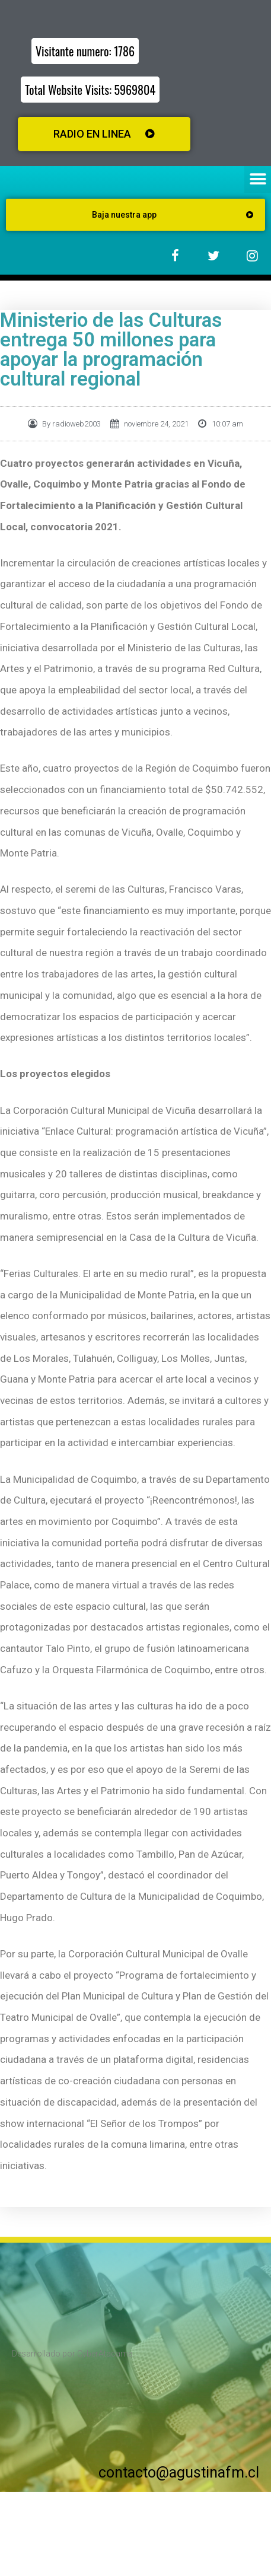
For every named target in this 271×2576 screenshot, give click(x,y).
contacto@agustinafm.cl (178, 2472)
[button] (257, 179)
